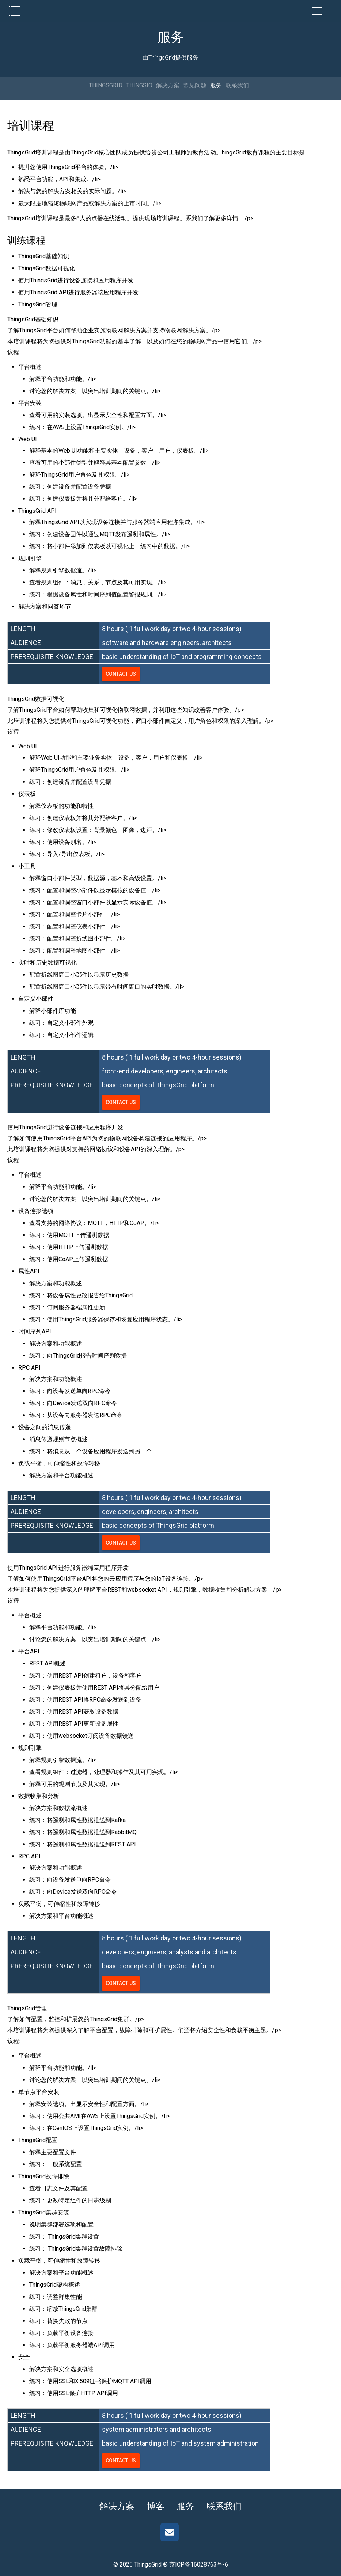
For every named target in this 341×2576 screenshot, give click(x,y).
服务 (216, 85)
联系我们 (237, 85)
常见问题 (195, 85)
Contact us (121, 674)
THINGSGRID (105, 85)
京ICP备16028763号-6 (198, 2564)
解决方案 (167, 85)
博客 (154, 2506)
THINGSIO (139, 85)
